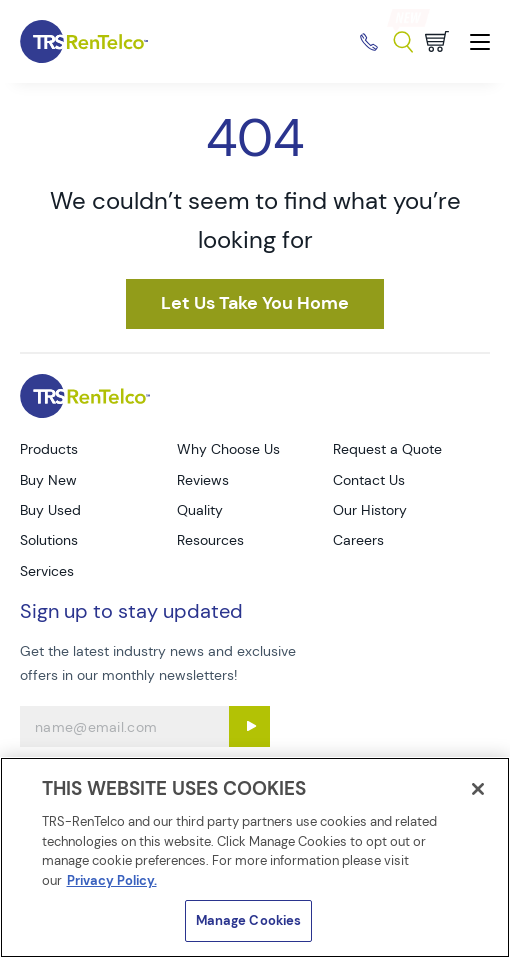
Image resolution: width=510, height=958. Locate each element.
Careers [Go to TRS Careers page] (358, 540)
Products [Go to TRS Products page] (49, 449)
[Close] (478, 789)
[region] (255, 857)
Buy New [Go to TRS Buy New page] (48, 480)
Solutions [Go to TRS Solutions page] (49, 540)
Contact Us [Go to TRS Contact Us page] (369, 480)
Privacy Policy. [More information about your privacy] (112, 880)
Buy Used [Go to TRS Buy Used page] (50, 510)
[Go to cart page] (437, 41)
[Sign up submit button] (249, 726)
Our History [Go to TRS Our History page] (370, 510)
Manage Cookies (249, 920)
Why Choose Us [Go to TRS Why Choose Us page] (228, 449)
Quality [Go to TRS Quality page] (200, 510)
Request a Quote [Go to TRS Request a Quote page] (387, 449)
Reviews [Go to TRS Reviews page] (203, 480)
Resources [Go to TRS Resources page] (210, 540)
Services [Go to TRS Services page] (47, 571)
